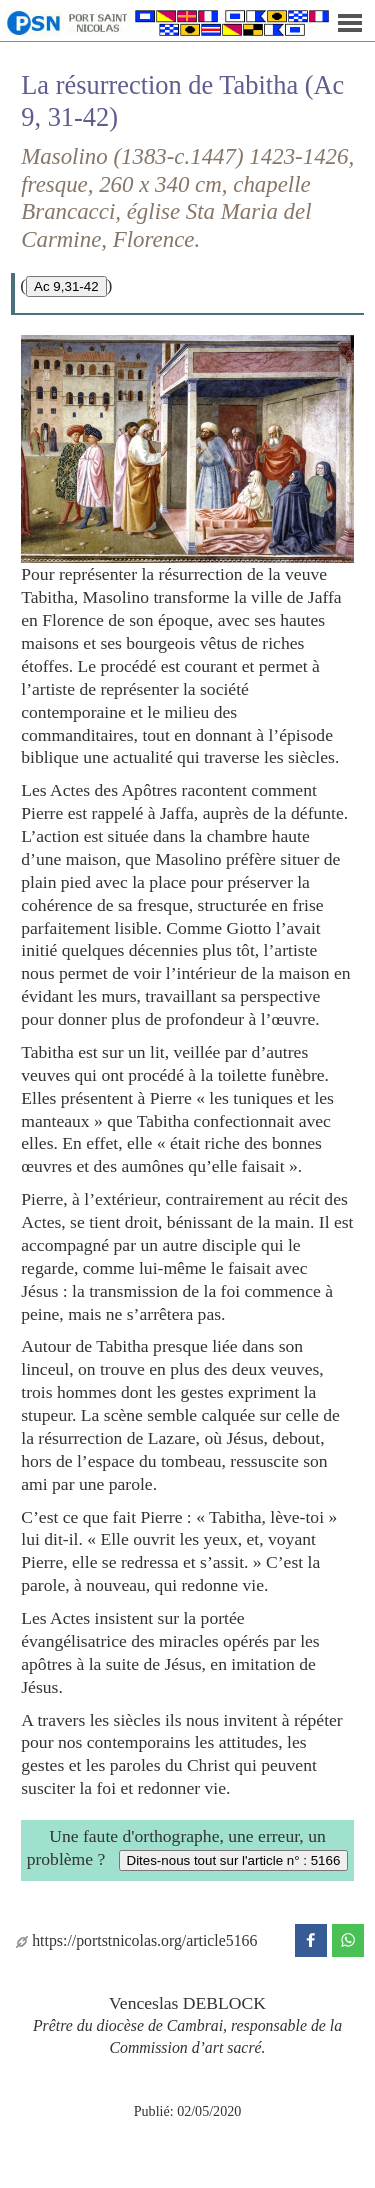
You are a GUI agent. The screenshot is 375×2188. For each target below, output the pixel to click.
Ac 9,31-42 (66, 286)
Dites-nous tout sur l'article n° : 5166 (234, 1860)
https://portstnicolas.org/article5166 (136, 1940)
